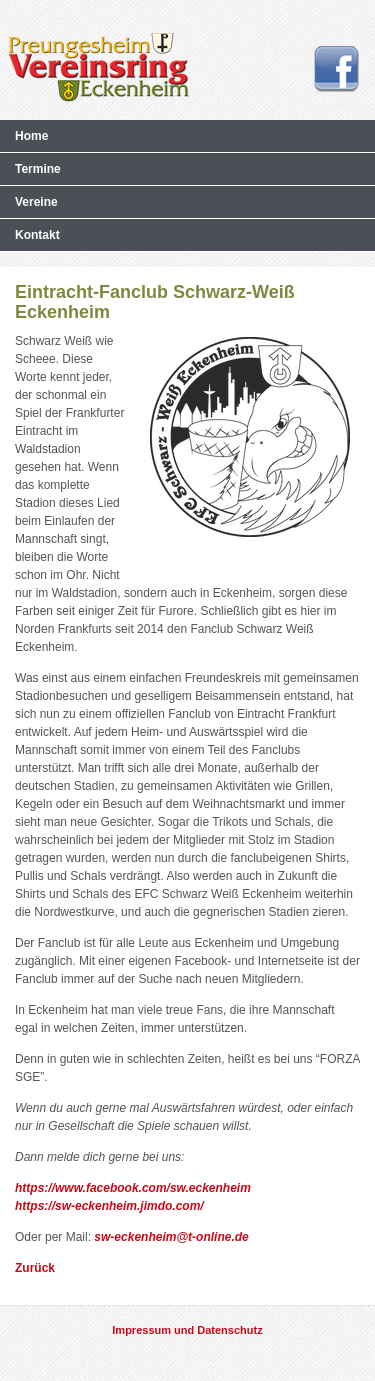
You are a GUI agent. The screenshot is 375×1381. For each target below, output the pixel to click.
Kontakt (37, 235)
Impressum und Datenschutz (187, 1330)
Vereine (36, 202)
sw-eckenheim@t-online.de (171, 1237)
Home (31, 136)
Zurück (35, 1268)
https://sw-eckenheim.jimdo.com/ (109, 1206)
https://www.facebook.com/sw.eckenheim (133, 1188)
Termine (38, 169)
